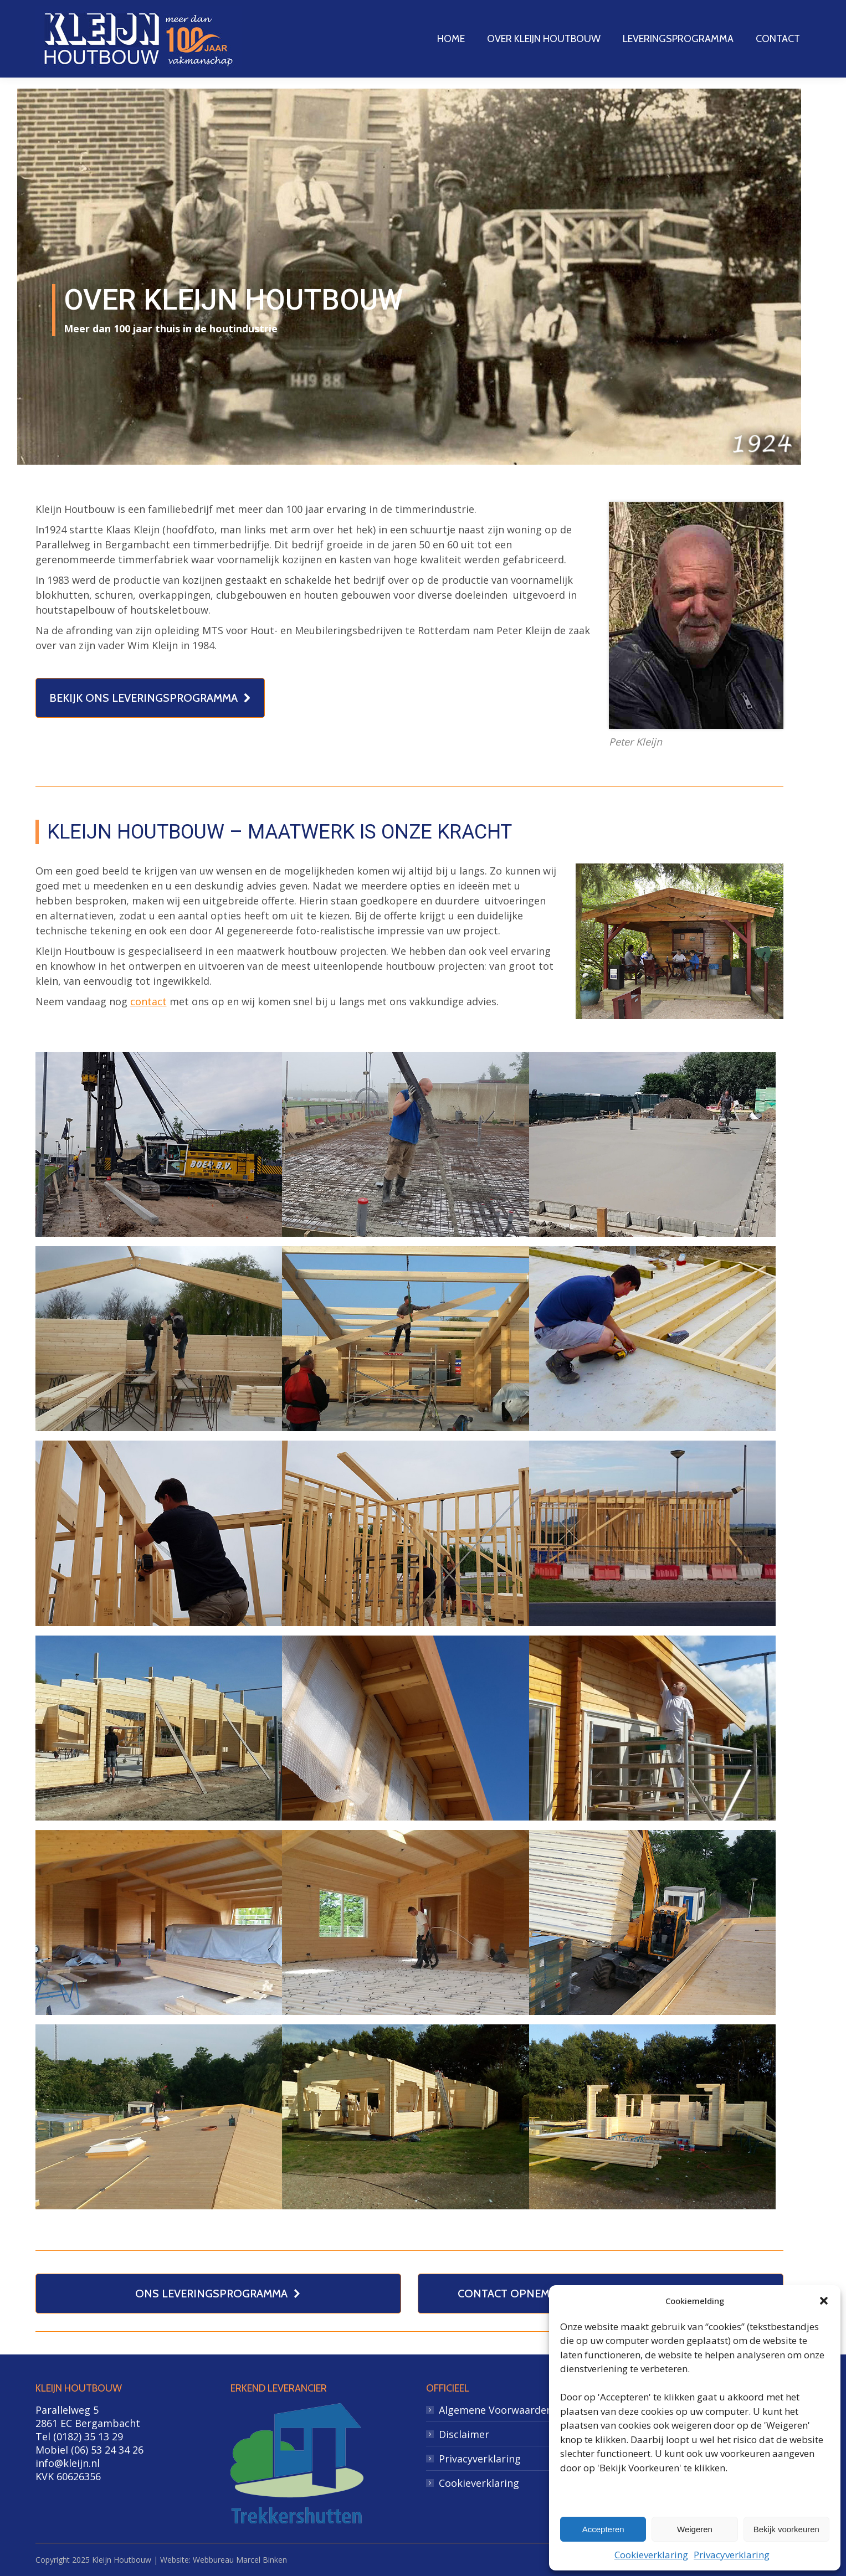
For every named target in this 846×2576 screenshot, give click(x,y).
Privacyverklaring (732, 2554)
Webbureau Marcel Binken (240, 2559)
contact (148, 1001)
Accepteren (603, 2529)
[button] (823, 2300)
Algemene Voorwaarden (495, 2409)
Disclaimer (464, 2434)
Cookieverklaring (651, 2554)
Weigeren (694, 2529)
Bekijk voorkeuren (786, 2529)
